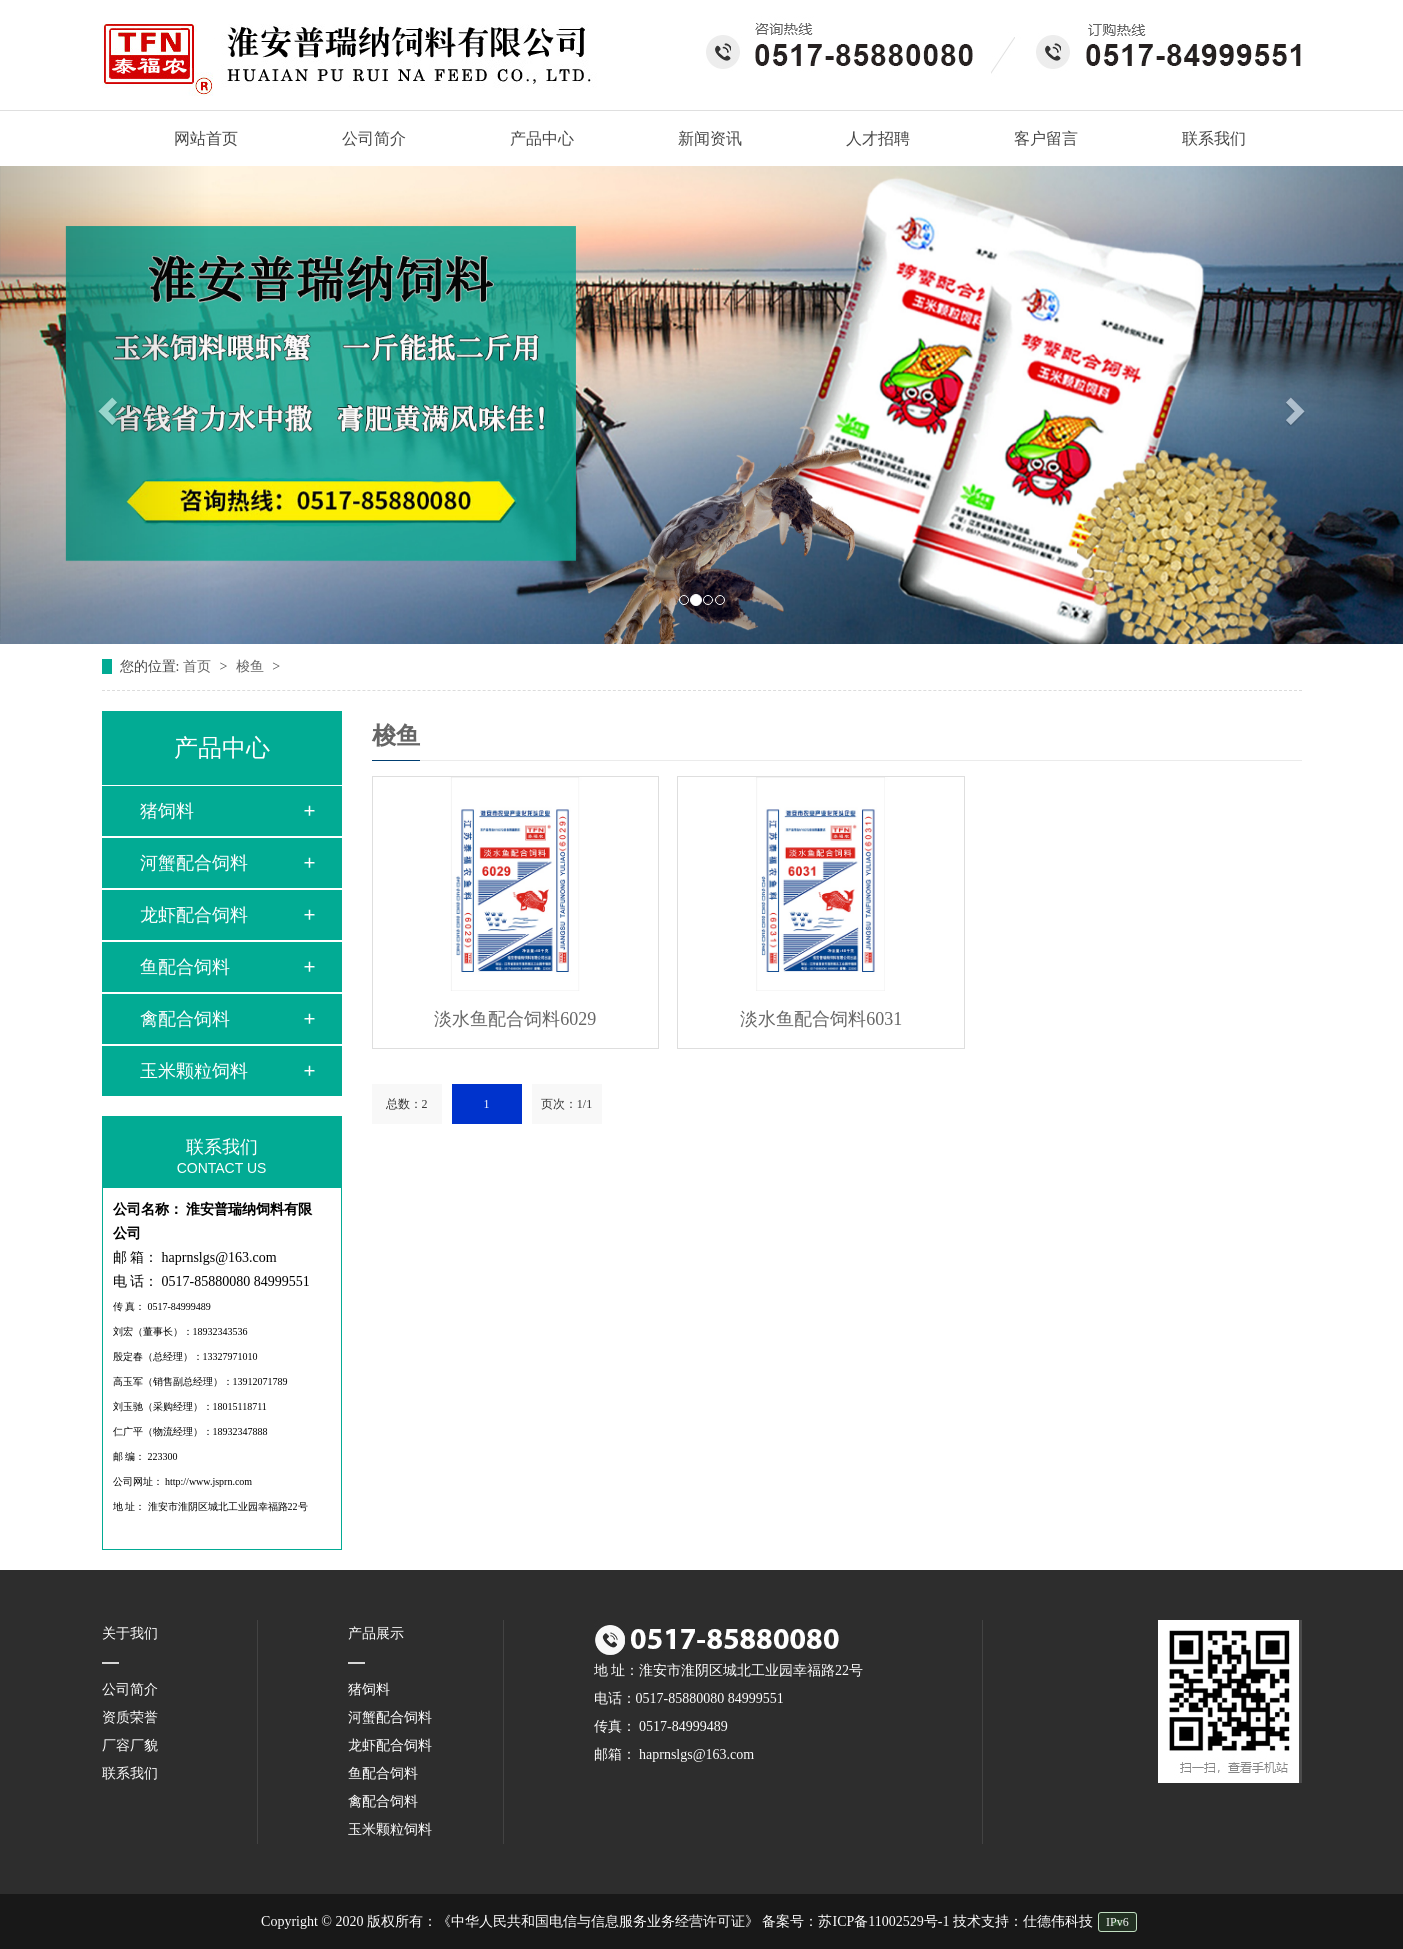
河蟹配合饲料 (194, 863)
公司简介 (374, 138)
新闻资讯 (710, 138)
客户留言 (1046, 138)
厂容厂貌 (130, 1745)
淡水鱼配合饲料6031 (821, 1019)
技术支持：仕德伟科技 (1023, 1921)
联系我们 (1214, 138)
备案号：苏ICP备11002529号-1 (855, 1921)
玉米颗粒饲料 (194, 1071)
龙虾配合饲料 (194, 915)
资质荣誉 (130, 1717)
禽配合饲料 (185, 1019)
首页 (199, 666)
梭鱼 (252, 666)
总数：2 (407, 1104)
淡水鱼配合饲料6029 (515, 1019)
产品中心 (542, 138)
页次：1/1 (566, 1104)
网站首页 (196, 139)
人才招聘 (878, 138)
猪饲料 (167, 811)
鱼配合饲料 (185, 967)
